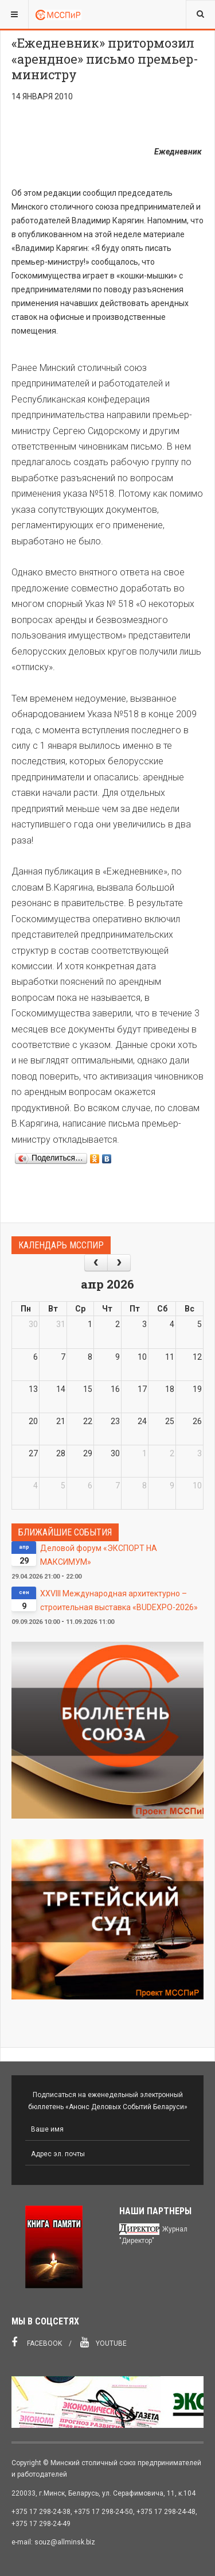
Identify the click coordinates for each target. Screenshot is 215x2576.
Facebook (36, 2342)
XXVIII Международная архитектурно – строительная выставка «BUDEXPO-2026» (119, 1600)
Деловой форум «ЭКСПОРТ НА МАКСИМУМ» (98, 1555)
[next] (119, 1262)
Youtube (103, 2342)
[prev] (96, 1262)
